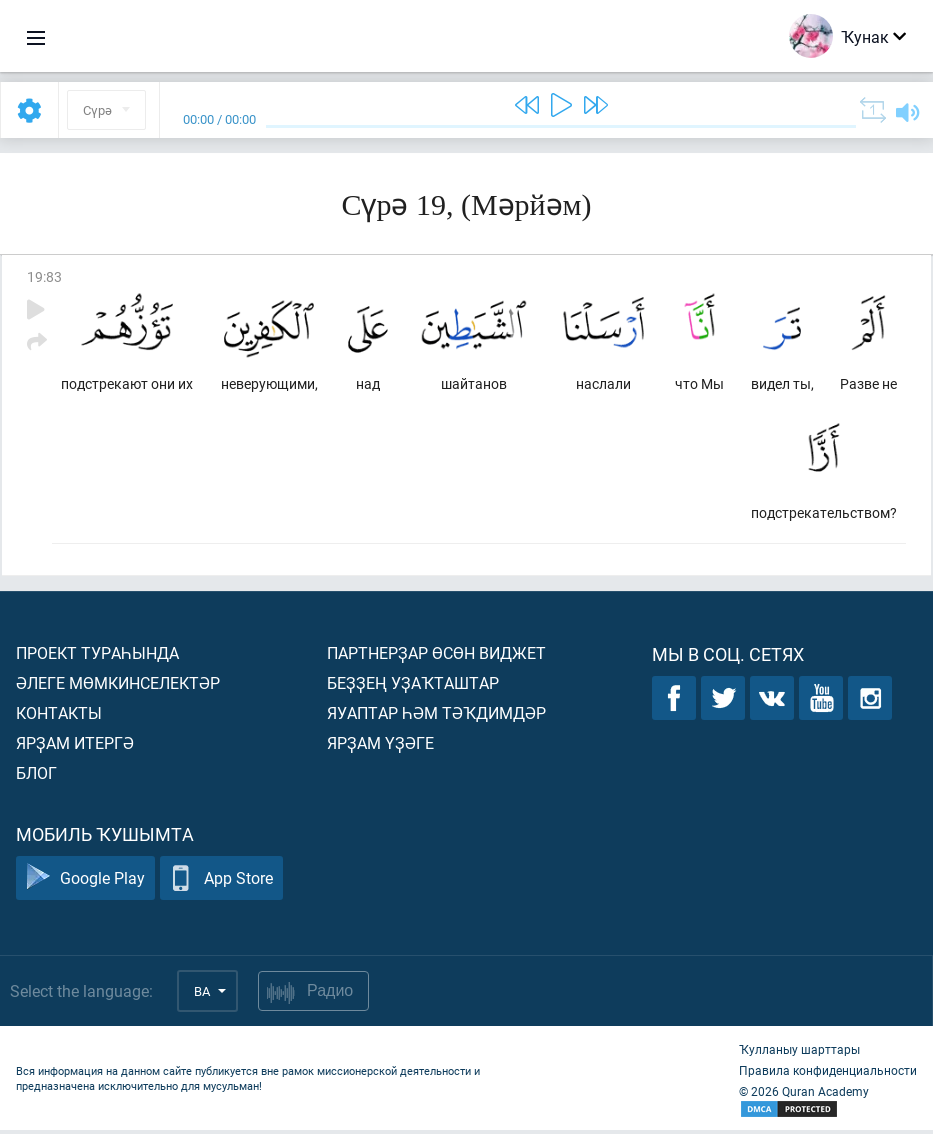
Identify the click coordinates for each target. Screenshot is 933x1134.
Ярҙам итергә (75, 746)
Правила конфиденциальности (828, 1074)
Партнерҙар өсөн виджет (436, 656)
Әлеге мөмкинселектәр (118, 686)
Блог (36, 776)
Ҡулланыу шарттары (799, 1053)
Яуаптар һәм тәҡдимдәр (436, 716)
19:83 (44, 276)
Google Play (85, 882)
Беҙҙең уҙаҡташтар (413, 686)
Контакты (59, 716)
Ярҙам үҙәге (380, 746)
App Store (221, 882)
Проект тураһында (97, 656)
